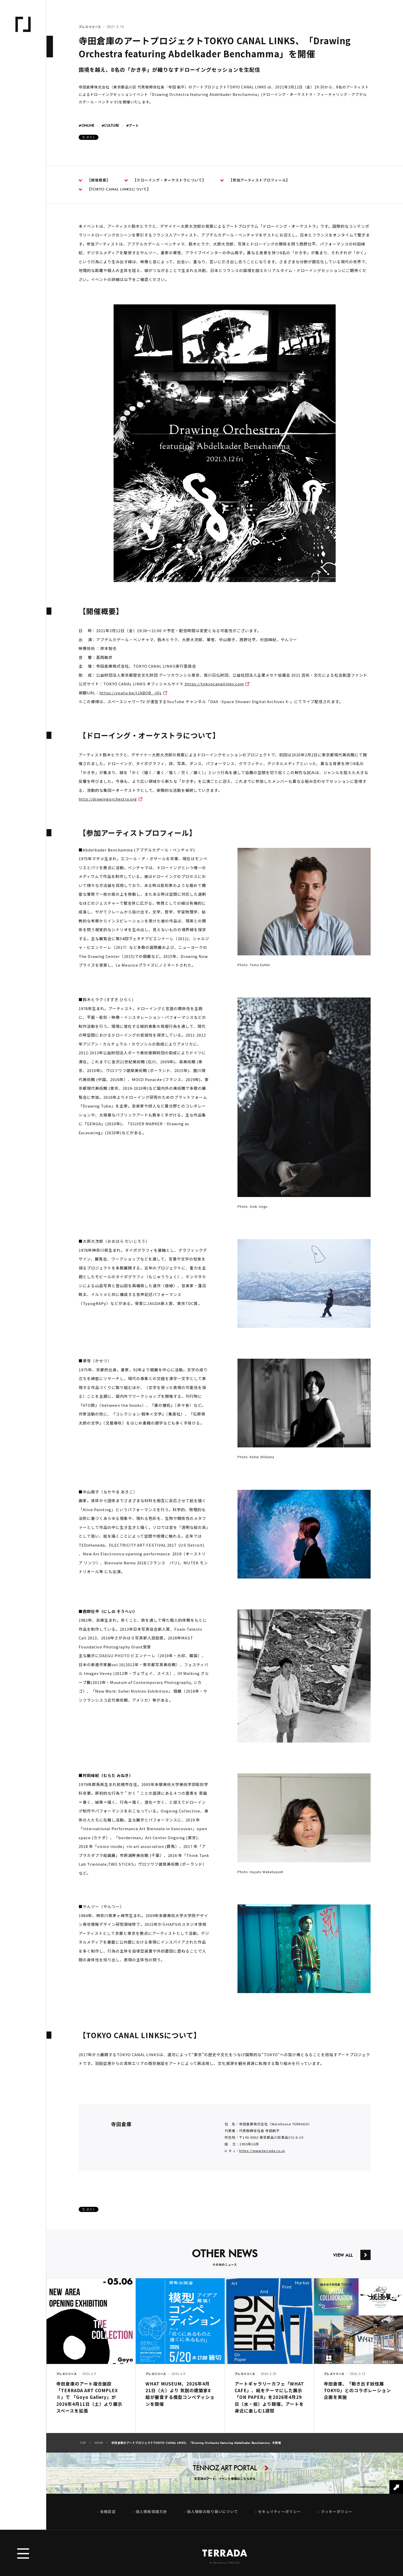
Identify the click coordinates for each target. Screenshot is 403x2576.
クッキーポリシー (336, 2516)
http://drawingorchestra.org (108, 804)
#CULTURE (110, 126)
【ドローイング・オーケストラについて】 (165, 180)
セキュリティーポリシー (279, 2516)
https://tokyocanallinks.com (214, 689)
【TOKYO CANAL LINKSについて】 (116, 189)
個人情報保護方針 (151, 2516)
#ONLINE (87, 126)
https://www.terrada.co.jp (262, 2155)
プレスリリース (90, 27)
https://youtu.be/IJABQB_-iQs (130, 697)
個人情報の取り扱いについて (212, 2516)
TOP (83, 2447)
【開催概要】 (94, 180)
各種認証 (108, 2516)
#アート (132, 126)
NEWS (98, 2447)
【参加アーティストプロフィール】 (255, 180)
